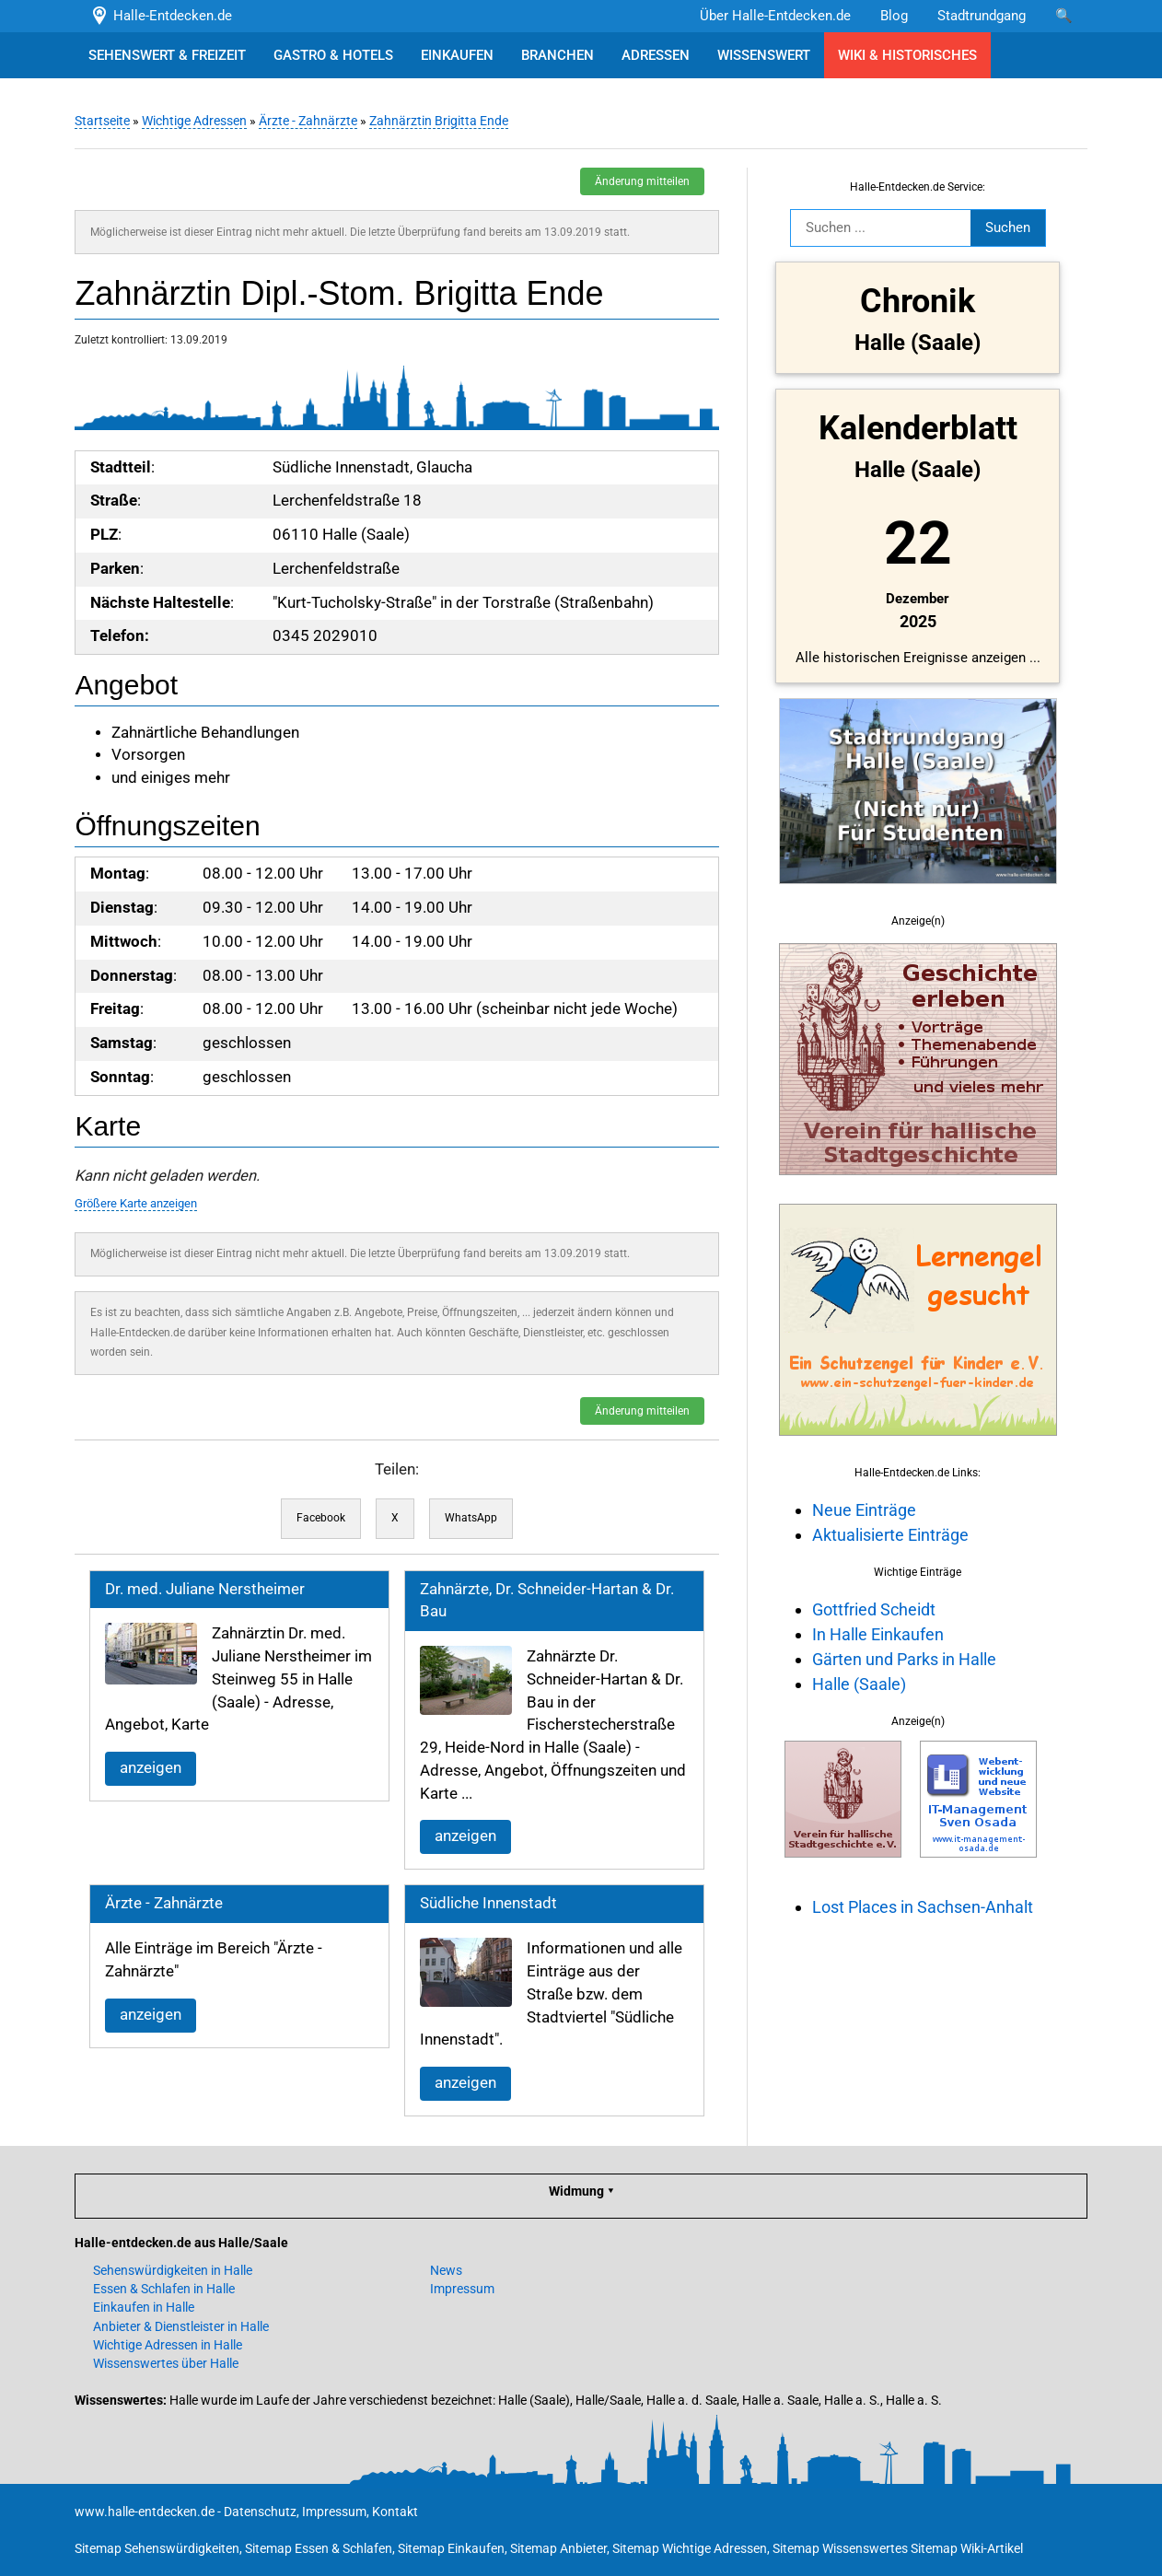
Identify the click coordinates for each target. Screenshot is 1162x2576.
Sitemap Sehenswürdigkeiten (157, 2548)
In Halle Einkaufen (878, 1634)
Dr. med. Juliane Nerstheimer (205, 1589)
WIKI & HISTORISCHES (907, 55)
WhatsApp (471, 1517)
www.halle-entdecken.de (145, 2511)
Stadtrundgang (981, 15)
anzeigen (150, 1768)
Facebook (320, 1517)
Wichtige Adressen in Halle (167, 2344)
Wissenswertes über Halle (165, 2363)
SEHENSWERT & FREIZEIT (167, 55)
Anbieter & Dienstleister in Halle (181, 2326)
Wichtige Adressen (194, 120)
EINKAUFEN (457, 55)
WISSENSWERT (763, 55)
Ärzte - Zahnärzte (308, 120)
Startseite (102, 120)
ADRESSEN (656, 55)
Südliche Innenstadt (488, 1903)
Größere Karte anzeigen (136, 1203)
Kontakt (395, 2511)
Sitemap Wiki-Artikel (967, 2548)
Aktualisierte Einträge (890, 1534)
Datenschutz (260, 2511)
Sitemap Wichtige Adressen (689, 2548)
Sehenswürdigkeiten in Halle (172, 2270)
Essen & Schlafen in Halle (164, 2288)
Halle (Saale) (859, 1684)
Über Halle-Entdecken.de (775, 15)
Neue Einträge (864, 1510)
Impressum (462, 2288)
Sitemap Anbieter (558, 2548)
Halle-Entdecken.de (160, 15)
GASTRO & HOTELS (333, 55)
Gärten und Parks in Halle (904, 1659)
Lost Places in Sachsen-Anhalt (922, 1907)
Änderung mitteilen (642, 181)
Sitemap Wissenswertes (840, 2548)
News (446, 2270)
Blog (894, 15)
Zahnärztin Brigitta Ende (438, 120)
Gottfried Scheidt (873, 1609)
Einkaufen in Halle (143, 2307)
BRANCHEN (557, 55)
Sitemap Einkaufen (451, 2548)
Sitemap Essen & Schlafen (318, 2548)
